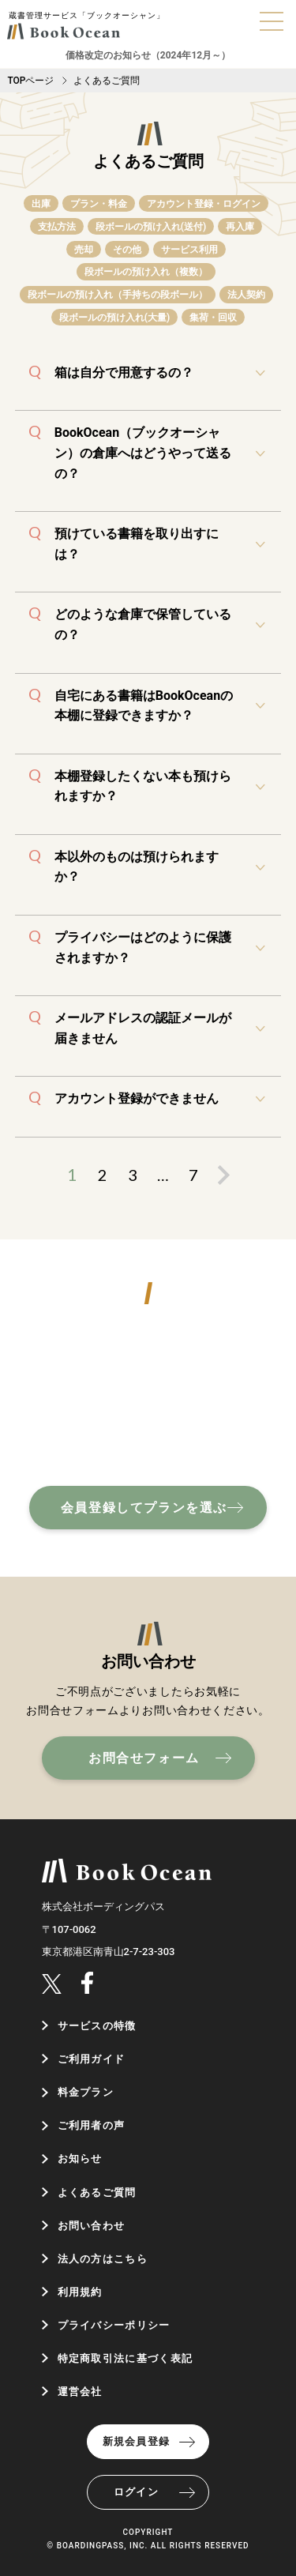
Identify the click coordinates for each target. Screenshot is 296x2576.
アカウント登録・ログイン (203, 203)
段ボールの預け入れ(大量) (114, 317)
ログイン (136, 2492)
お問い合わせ (92, 2226)
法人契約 (246, 294)
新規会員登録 (136, 2441)
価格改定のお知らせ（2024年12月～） (148, 55)
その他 (127, 249)
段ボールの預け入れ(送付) (151, 226)
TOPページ (30, 80)
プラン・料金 (98, 203)
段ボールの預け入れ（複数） (146, 271)
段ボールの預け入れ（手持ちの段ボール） (118, 294)
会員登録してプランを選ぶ (144, 1507)
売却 (83, 249)
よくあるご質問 (97, 2192)
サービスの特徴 (97, 2026)
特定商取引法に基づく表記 (125, 2358)
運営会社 (80, 2391)
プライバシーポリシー (114, 2325)
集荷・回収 (213, 317)
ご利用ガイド (92, 2059)
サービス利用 (189, 249)
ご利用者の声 (92, 2125)
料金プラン (86, 2092)
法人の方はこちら (103, 2259)
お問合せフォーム (144, 1758)
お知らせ (80, 2158)
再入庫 (240, 226)
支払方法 (57, 226)
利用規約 (80, 2292)
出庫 (41, 203)
